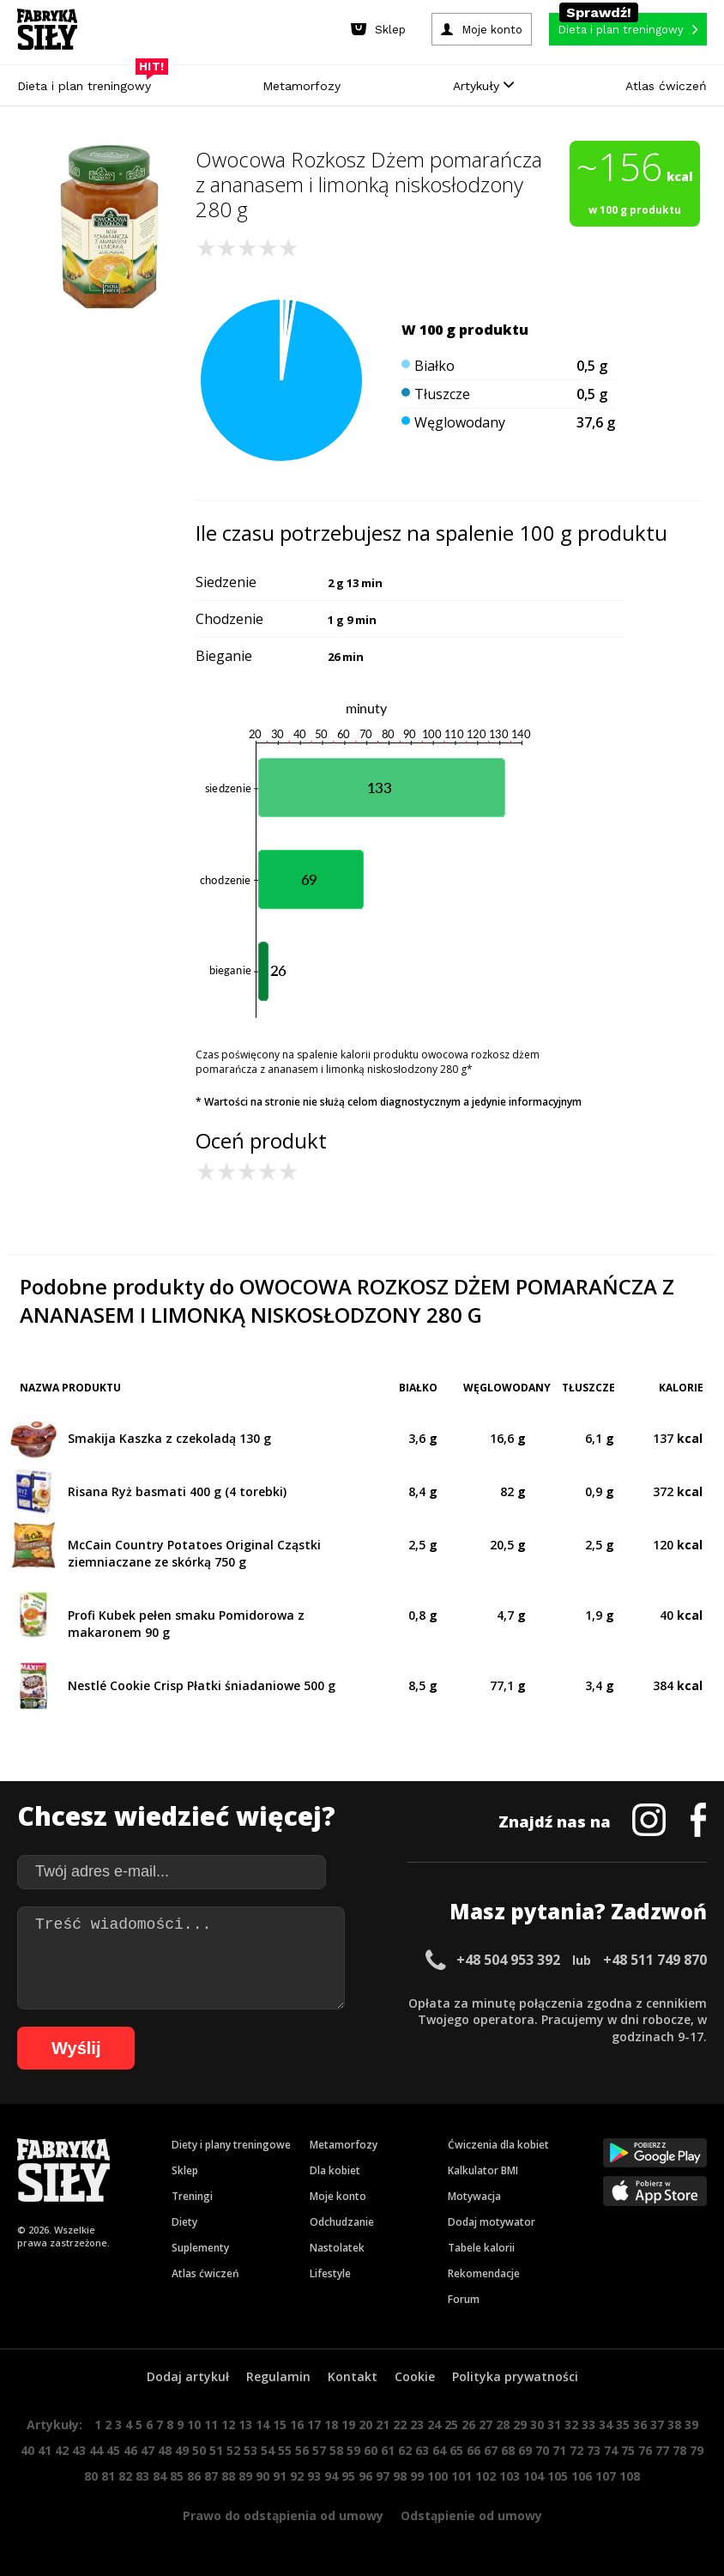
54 (268, 2450)
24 (434, 2424)
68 (508, 2450)
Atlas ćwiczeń (666, 86)
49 (182, 2450)
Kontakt (352, 2376)
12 (228, 2424)
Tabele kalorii (481, 2247)
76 (645, 2450)
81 (108, 2476)
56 (302, 2450)
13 (245, 2424)
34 (605, 2424)
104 (533, 2476)
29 (520, 2424)
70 (542, 2450)
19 (348, 2424)
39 (691, 2424)
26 (468, 2424)
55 (285, 2450)
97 (382, 2476)
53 (250, 2450)
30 (537, 2424)
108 (629, 2476)
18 (331, 2424)
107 (605, 2476)
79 (696, 2450)
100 (437, 2476)
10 (194, 2424)
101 (461, 2476)
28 (503, 2424)
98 (400, 2476)
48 (165, 2450)
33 (588, 2424)
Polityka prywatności (515, 2376)
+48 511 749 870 (655, 1959)
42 (62, 2450)
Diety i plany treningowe (231, 2144)
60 (370, 2450)
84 (159, 2476)
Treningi (192, 2196)
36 (640, 2424)
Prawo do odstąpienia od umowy (283, 2515)
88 (228, 2476)
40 (27, 2450)
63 (422, 2450)
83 (142, 2476)
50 (199, 2450)
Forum (464, 2299)
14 (262, 2424)
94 (331, 2476)
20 (365, 2424)
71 (559, 2450)
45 (113, 2450)
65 (456, 2450)
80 (91, 2476)
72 (576, 2450)
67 (491, 2450)
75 (628, 2450)
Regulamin (278, 2376)
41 (44, 2450)
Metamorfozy (301, 86)
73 (593, 2450)
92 (297, 2476)
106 (581, 2476)
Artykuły (483, 86)
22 (400, 2424)
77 (662, 2450)
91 (280, 2476)
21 (382, 2424)
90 (262, 2476)
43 (79, 2450)
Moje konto (338, 2196)
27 (485, 2424)
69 (525, 2450)
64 (439, 2450)
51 (216, 2450)
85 (177, 2476)
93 (314, 2476)
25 (451, 2424)
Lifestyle (330, 2273)
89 (245, 2476)
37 (657, 2424)
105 (557, 2476)
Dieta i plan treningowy (88, 81)
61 (388, 2450)
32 (571, 2424)
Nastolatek (337, 2247)
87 (211, 2476)
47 (147, 2450)
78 (679, 2450)
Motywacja (474, 2196)
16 (297, 2424)
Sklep (185, 2170)
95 (348, 2476)
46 (130, 2450)
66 (473, 2450)
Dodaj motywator (491, 2222)
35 (623, 2424)
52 (233, 2450)
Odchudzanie (342, 2222)
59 (353, 2450)
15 (280, 2424)
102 (485, 2476)
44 (96, 2450)
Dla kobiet (335, 2170)
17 (314, 2424)
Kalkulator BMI (483, 2170)
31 (554, 2424)
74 (611, 2450)
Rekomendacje (484, 2273)
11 (211, 2424)
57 (319, 2450)
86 (194, 2476)
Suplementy (200, 2247)
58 (336, 2450)
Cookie (415, 2376)
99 (417, 2476)
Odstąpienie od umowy (471, 2515)
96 (365, 2476)
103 (509, 2476)
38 (674, 2424)
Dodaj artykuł (188, 2376)
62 (405, 2450)
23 (417, 2424)
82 (125, 2476)
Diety (184, 2222)
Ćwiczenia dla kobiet (498, 2144)
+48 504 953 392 (508, 1959)
